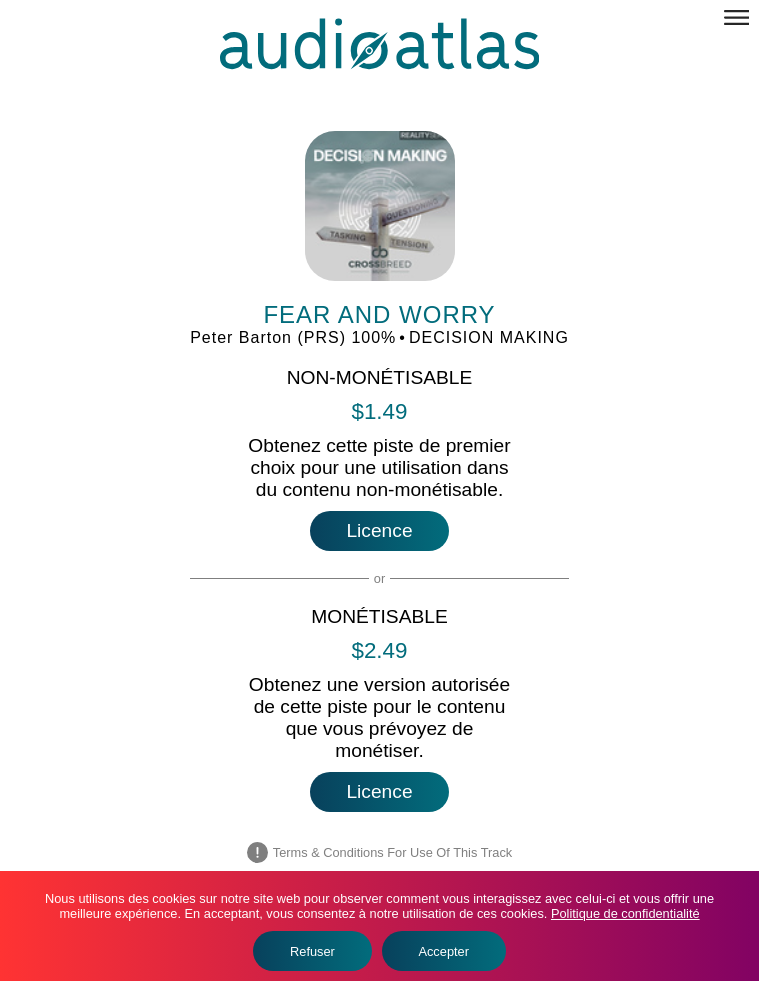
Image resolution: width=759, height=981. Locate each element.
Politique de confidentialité (625, 913)
